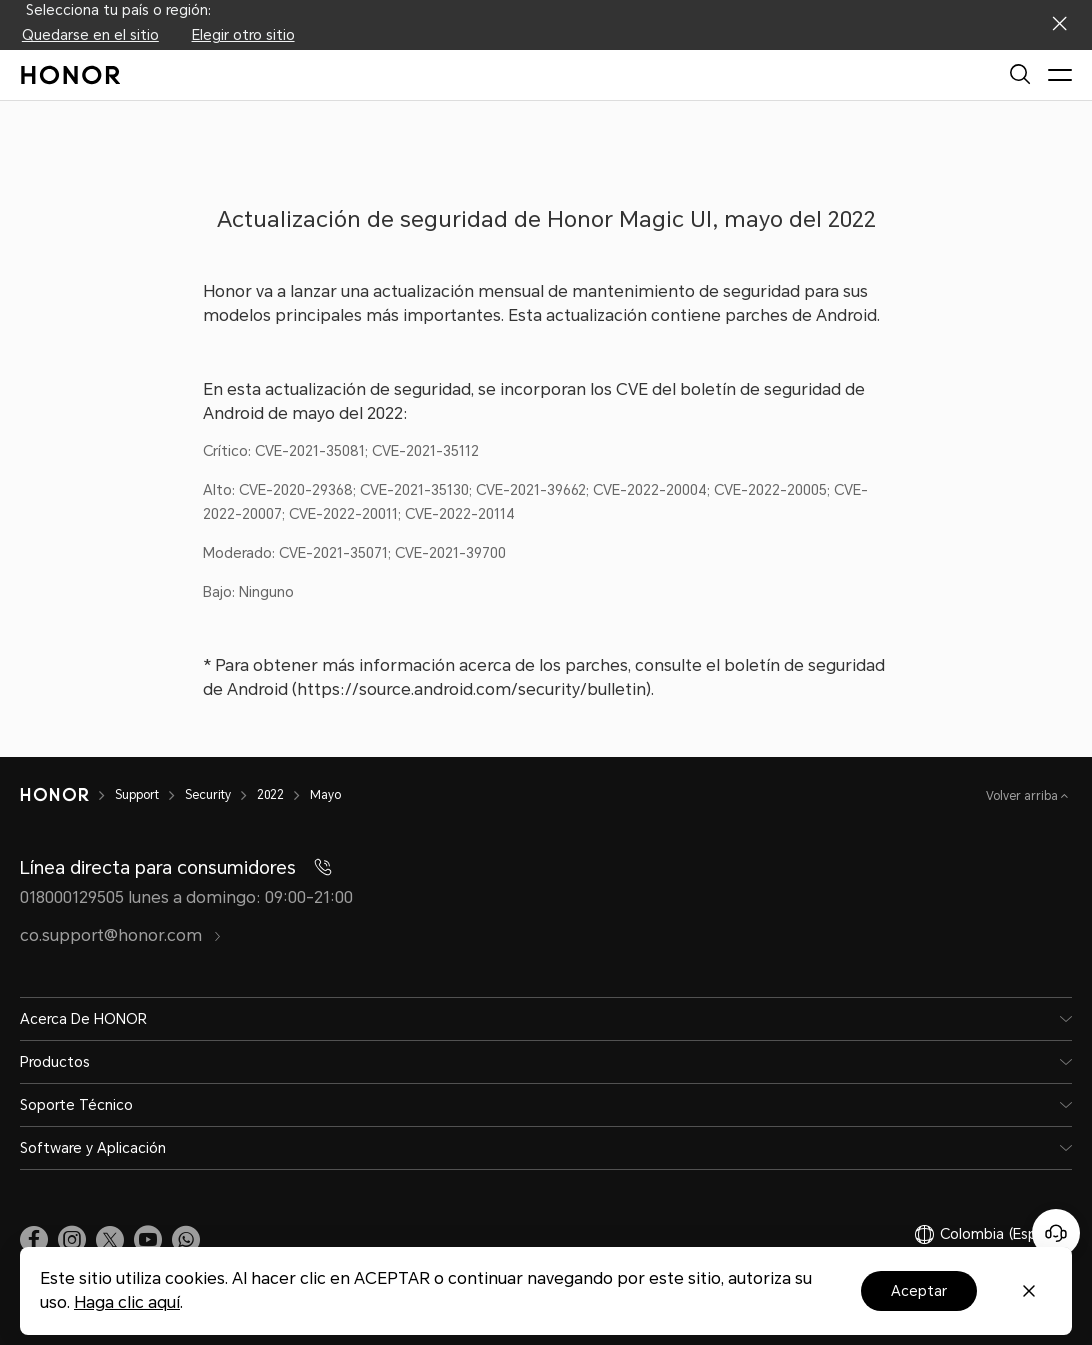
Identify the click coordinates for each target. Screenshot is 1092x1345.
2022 (270, 795)
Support (137, 795)
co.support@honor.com (121, 935)
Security (208, 795)
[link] (34, 1239)
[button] (186, 1239)
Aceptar (919, 1291)
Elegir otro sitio (243, 35)
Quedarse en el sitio (90, 35)
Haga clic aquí (127, 1302)
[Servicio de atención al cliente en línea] (1056, 1233)
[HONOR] (54, 795)
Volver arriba (1023, 796)
